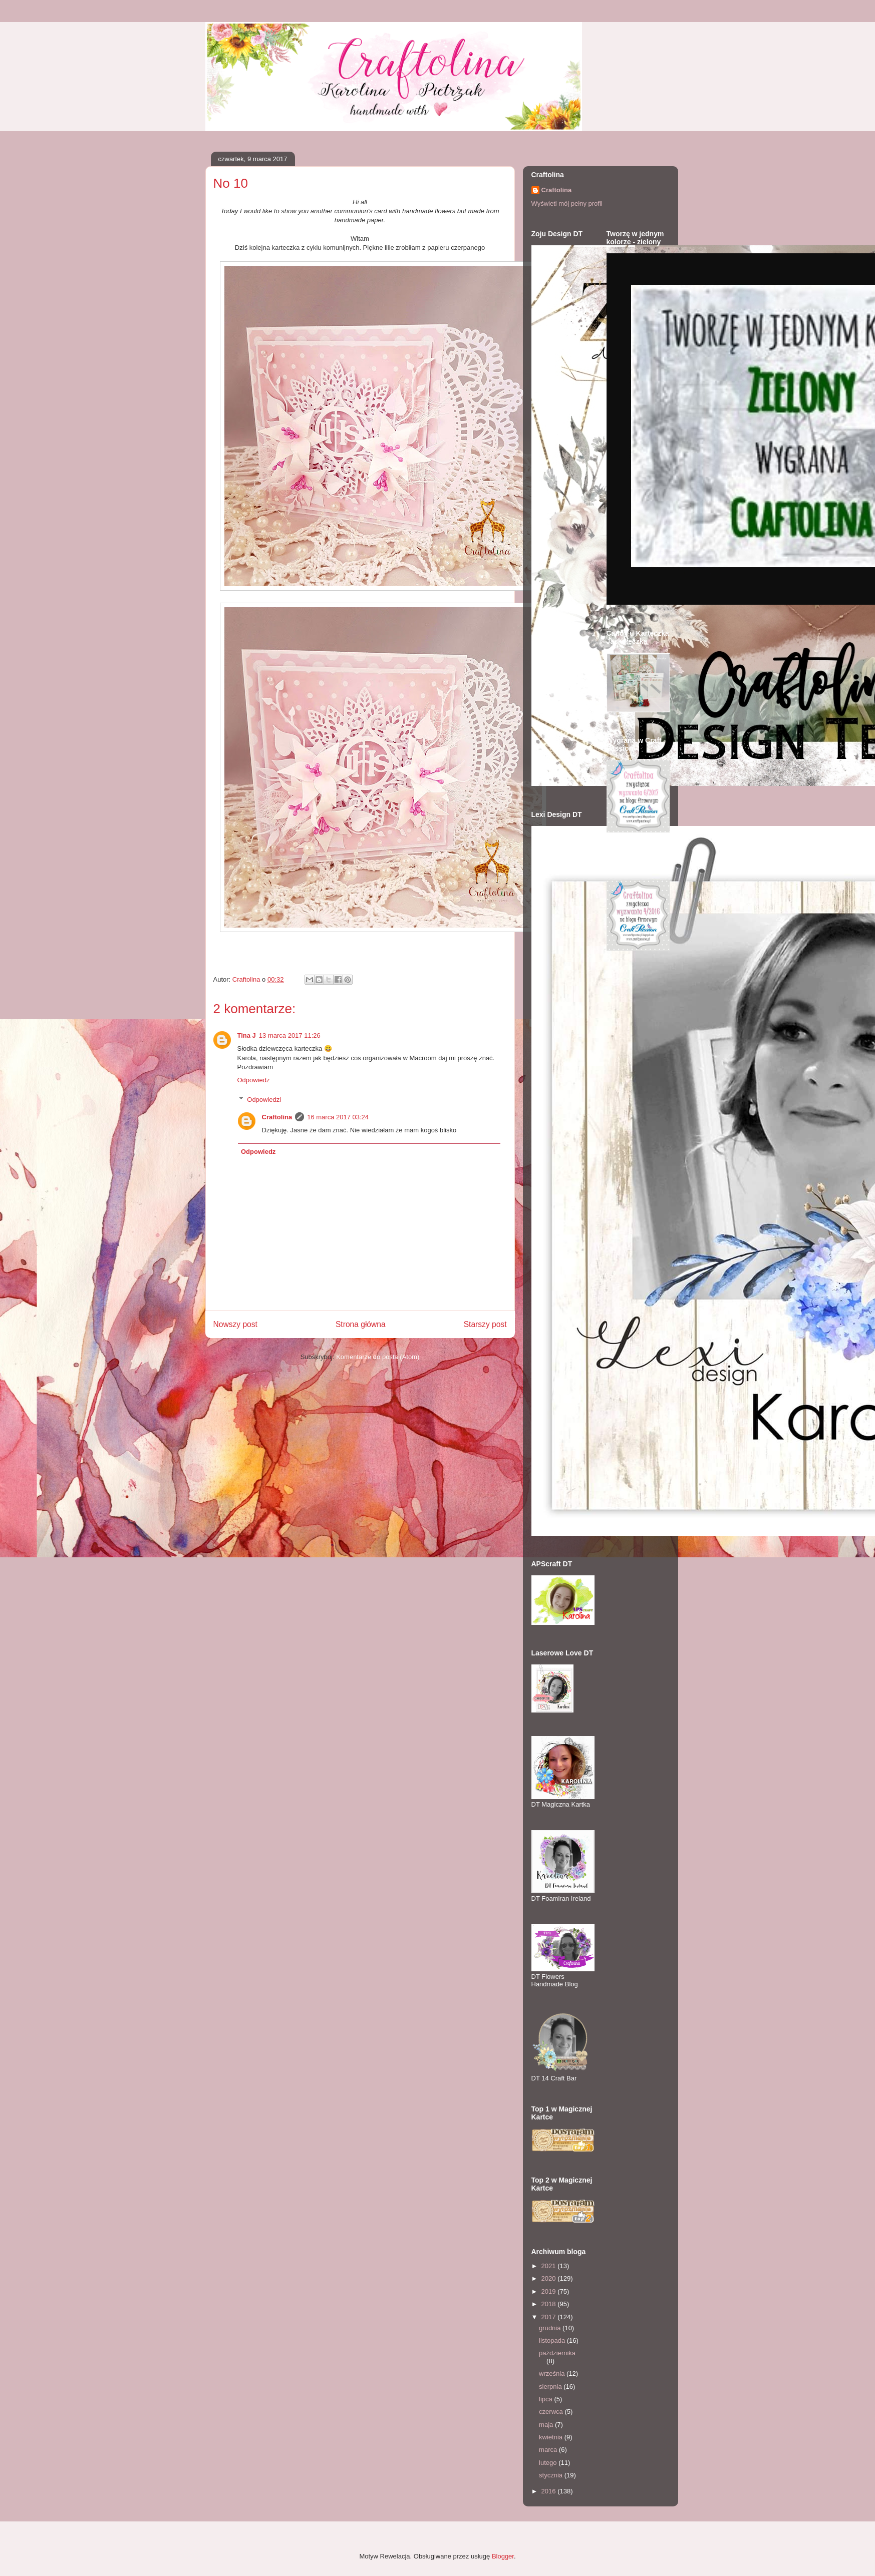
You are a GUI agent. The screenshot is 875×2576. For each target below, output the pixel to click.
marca (549, 2449)
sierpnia (551, 2386)
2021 (549, 2266)
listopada (553, 2340)
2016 (549, 2491)
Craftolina (277, 1117)
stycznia (551, 2475)
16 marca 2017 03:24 (338, 1117)
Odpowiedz (253, 1080)
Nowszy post (235, 1324)
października (557, 2353)
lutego (548, 2462)
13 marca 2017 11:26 (290, 1035)
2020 (549, 2278)
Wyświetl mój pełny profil (567, 203)
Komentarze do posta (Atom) (377, 1357)
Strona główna (361, 1324)
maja (547, 2424)
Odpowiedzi (264, 1099)
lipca (546, 2399)
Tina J (246, 1035)
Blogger (503, 2556)
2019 (549, 2291)
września (552, 2373)
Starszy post (485, 1324)
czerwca (551, 2411)
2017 (549, 2317)
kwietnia (551, 2437)
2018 (549, 2304)
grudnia (550, 2328)
